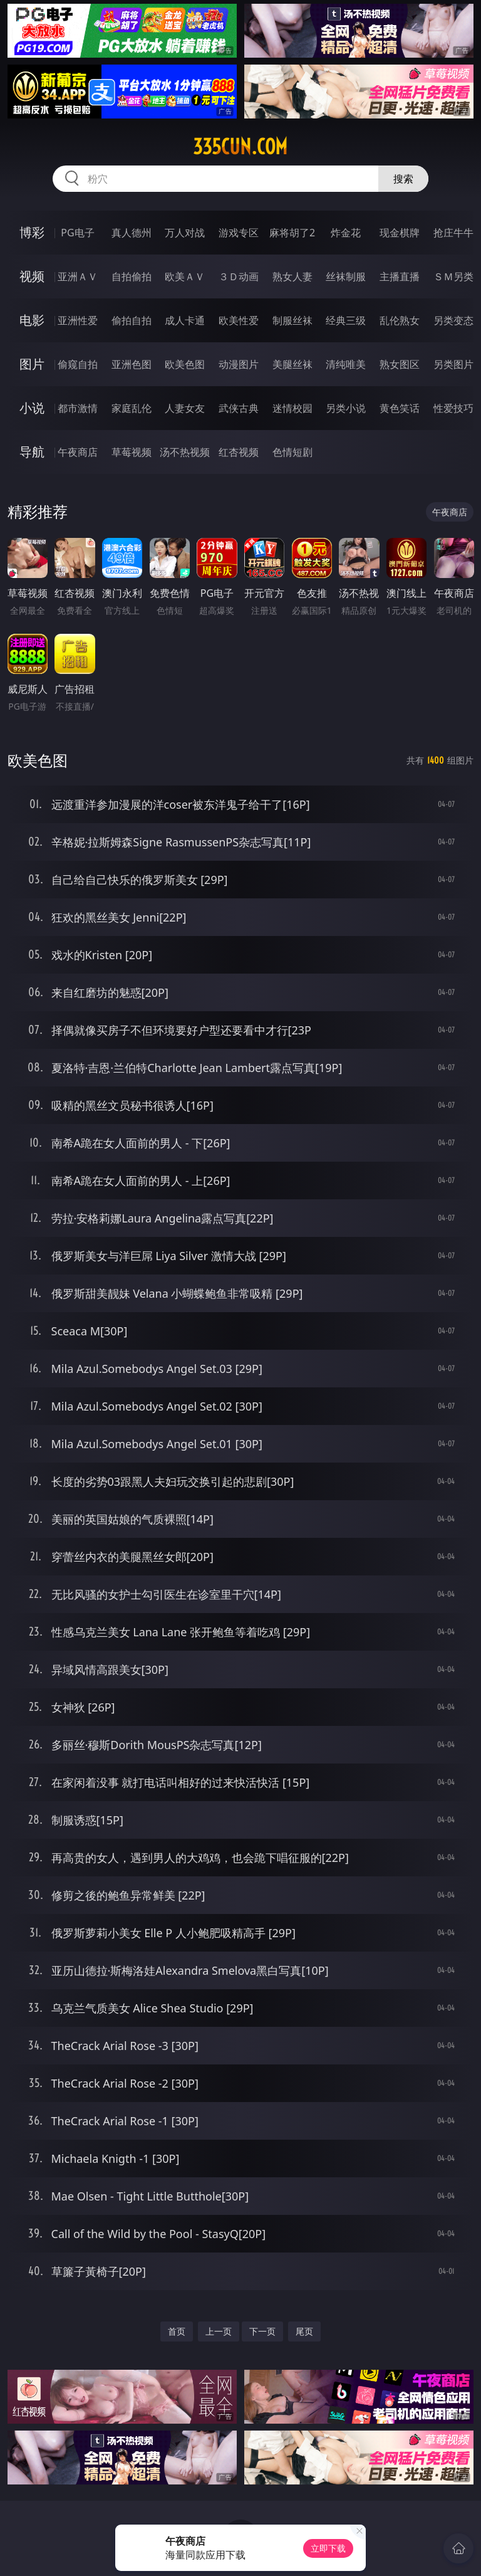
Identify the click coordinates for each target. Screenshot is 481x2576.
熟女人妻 (292, 276)
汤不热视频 (185, 452)
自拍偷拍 (131, 276)
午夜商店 (78, 452)
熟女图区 (400, 364)
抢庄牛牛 (453, 232)
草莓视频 (131, 452)
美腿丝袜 (292, 364)
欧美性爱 (239, 320)
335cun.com (240, 146)
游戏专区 (239, 232)
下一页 (262, 2331)
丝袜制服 (346, 276)
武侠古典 (239, 408)
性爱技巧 (453, 408)
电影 (31, 320)
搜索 (403, 179)
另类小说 (346, 408)
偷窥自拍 (78, 364)
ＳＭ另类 (453, 276)
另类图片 (453, 364)
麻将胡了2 (292, 232)
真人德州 (131, 232)
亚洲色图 (131, 364)
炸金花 (346, 232)
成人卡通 (185, 320)
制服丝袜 (292, 320)
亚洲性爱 (78, 320)
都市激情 (78, 408)
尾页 (304, 2331)
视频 (31, 276)
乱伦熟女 (400, 320)
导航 (31, 451)
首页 (176, 2331)
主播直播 (400, 276)
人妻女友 (185, 408)
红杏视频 (239, 452)
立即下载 (328, 2548)
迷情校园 (292, 408)
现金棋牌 (400, 232)
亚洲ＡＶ (78, 276)
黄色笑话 (400, 408)
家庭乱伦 (131, 408)
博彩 (31, 232)
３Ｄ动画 (239, 276)
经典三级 (346, 320)
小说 (31, 407)
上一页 (218, 2331)
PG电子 (77, 232)
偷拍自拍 (131, 320)
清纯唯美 (346, 364)
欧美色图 (185, 364)
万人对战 (185, 232)
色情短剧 (292, 452)
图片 (31, 363)
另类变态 (453, 320)
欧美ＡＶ (185, 276)
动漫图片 (239, 364)
